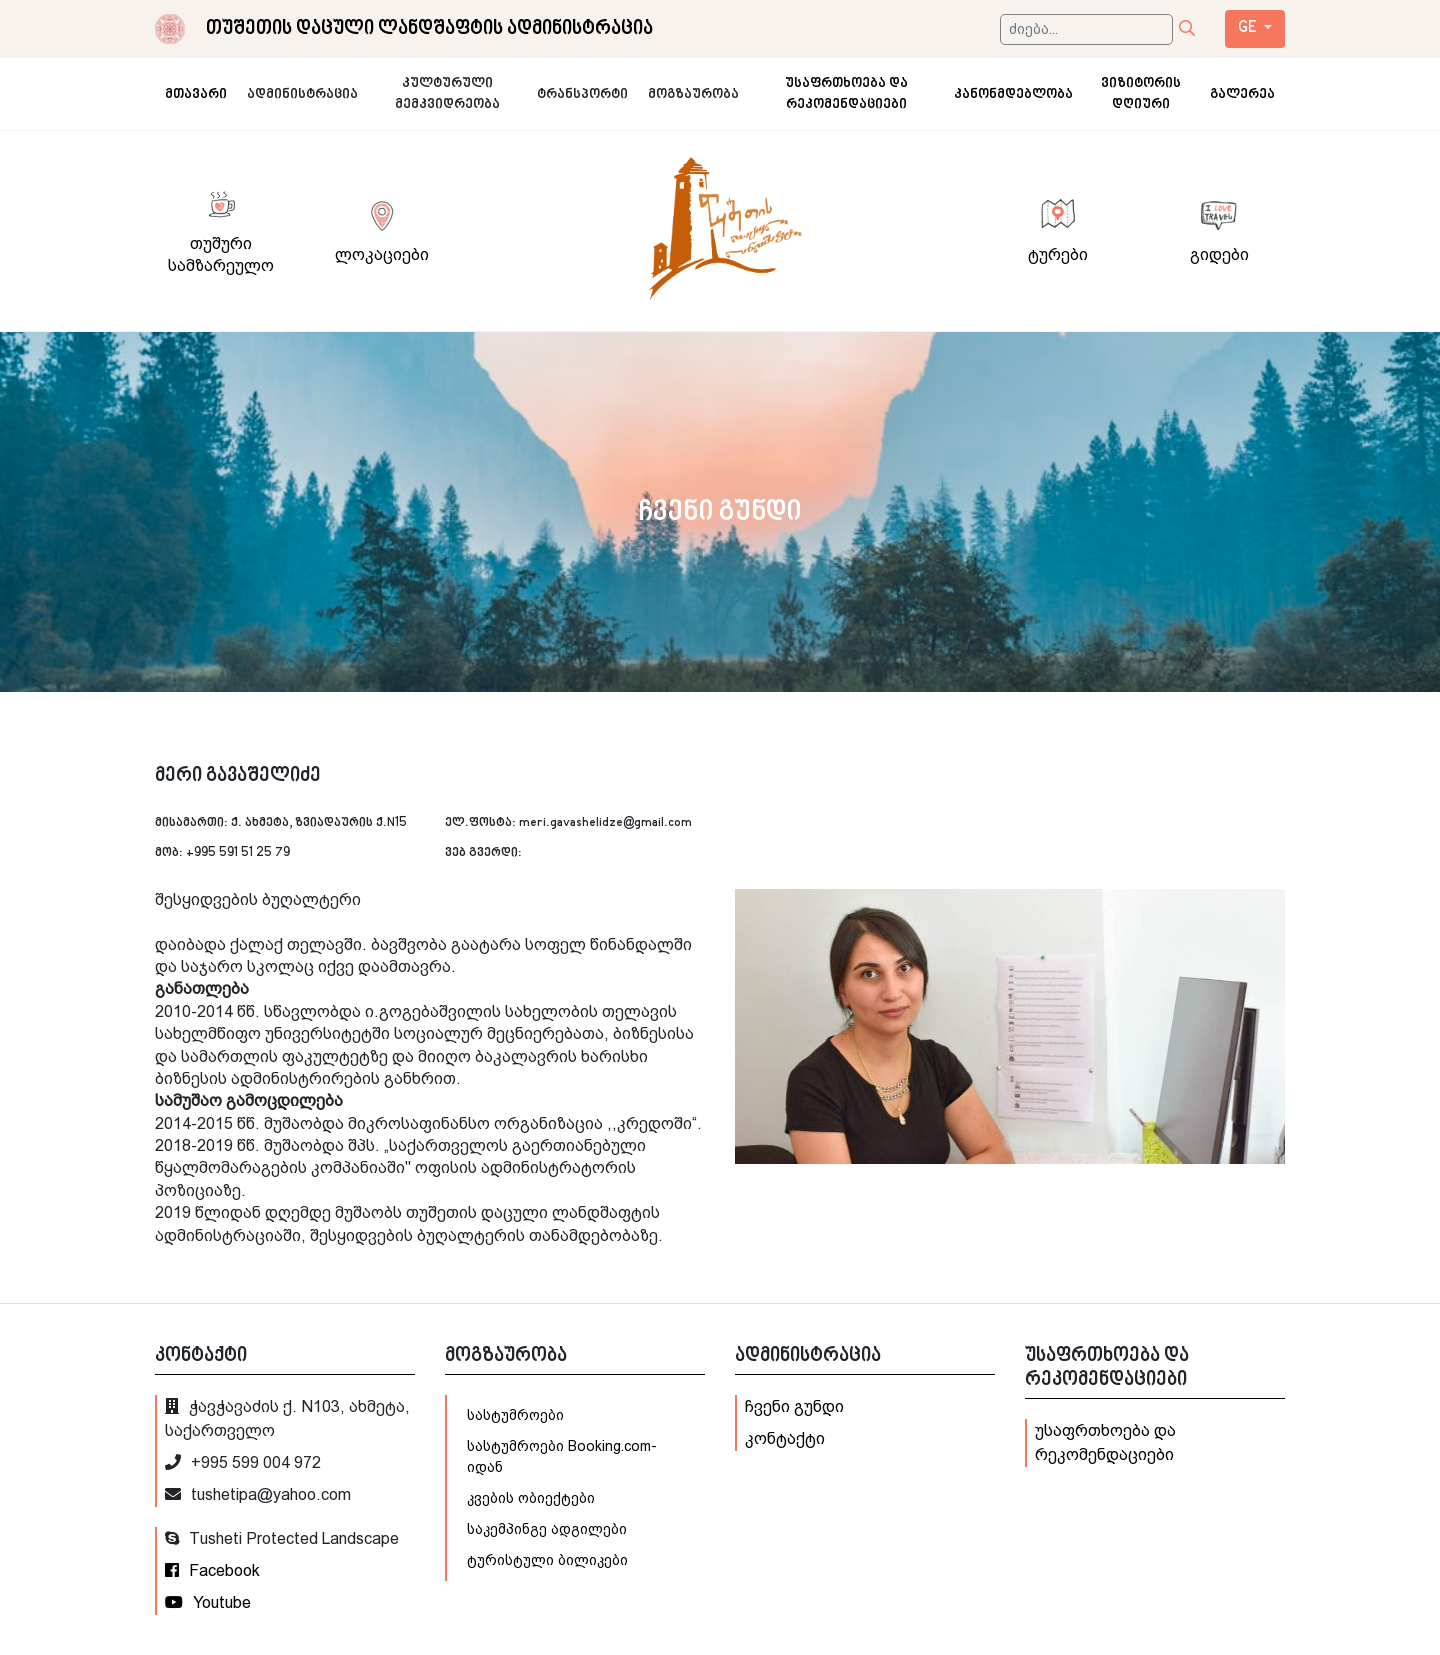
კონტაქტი (785, 1438)
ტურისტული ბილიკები (547, 1560)
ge (1249, 28)
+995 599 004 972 (243, 1462)
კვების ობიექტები (531, 1498)
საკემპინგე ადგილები (547, 1529)
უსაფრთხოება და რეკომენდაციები (1105, 1442)
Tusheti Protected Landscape (282, 1538)
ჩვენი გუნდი (794, 1406)
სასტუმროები (515, 1415)
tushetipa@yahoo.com (258, 1494)
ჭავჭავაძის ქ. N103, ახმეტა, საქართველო (287, 1418)
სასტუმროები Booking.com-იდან (562, 1456)
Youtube (208, 1602)
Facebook (212, 1570)
